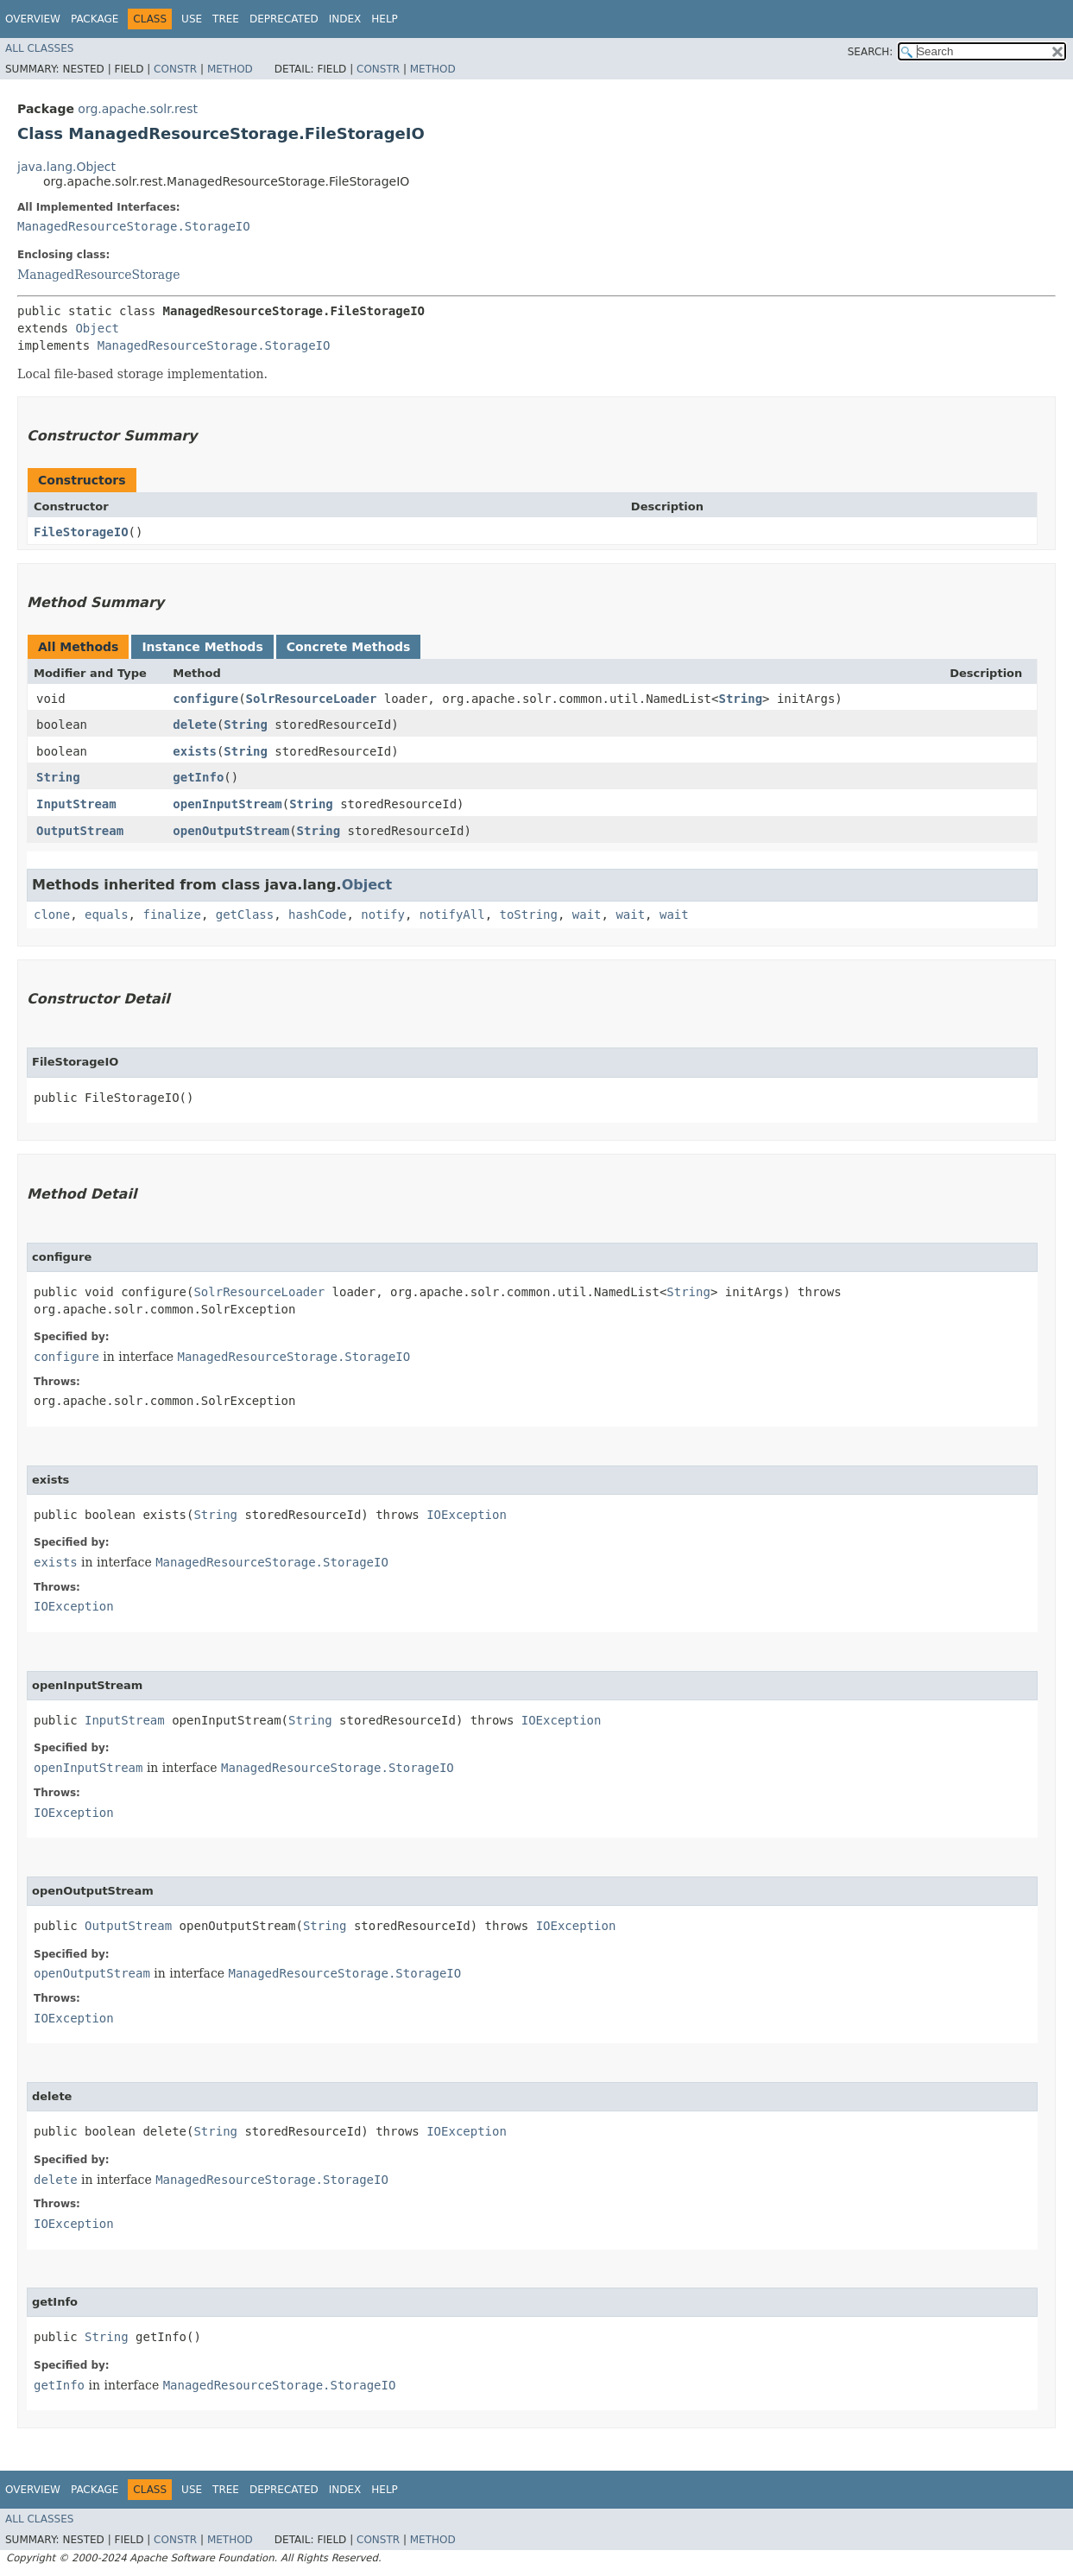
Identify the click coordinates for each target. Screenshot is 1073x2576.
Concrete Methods (349, 647)
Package (94, 19)
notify (383, 914)
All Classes (39, 48)
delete (195, 724)
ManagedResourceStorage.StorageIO (133, 226)
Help (384, 19)
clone (52, 914)
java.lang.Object (66, 167)
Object (97, 328)
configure (205, 699)
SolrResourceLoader (311, 699)
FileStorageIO (81, 532)
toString (529, 914)
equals (107, 914)
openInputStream (227, 804)
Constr (175, 69)
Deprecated (284, 19)
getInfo (198, 777)
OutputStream (79, 831)
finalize (171, 914)
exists (195, 751)
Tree (225, 19)
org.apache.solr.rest (138, 109)
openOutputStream (231, 831)
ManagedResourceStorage (98, 275)
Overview (32, 19)
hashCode (317, 914)
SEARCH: (870, 52)
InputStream (76, 804)
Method (230, 69)
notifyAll (452, 914)
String (740, 699)
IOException (466, 1515)
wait (587, 914)
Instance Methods (202, 647)
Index (345, 19)
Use (191, 19)
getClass (245, 914)
